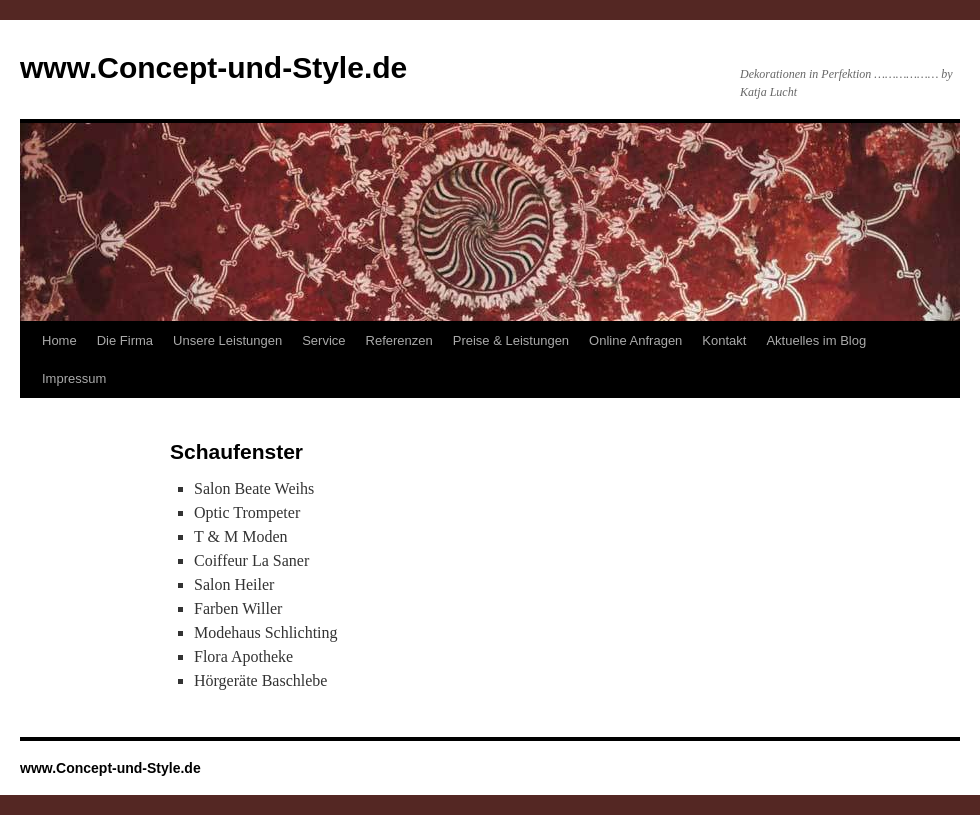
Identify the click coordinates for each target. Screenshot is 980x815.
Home (59, 340)
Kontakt (724, 340)
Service (323, 340)
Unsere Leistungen (227, 340)
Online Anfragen (635, 340)
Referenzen (399, 340)
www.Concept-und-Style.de (213, 67)
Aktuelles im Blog (816, 340)
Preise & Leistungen (511, 340)
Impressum (74, 378)
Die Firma (125, 340)
